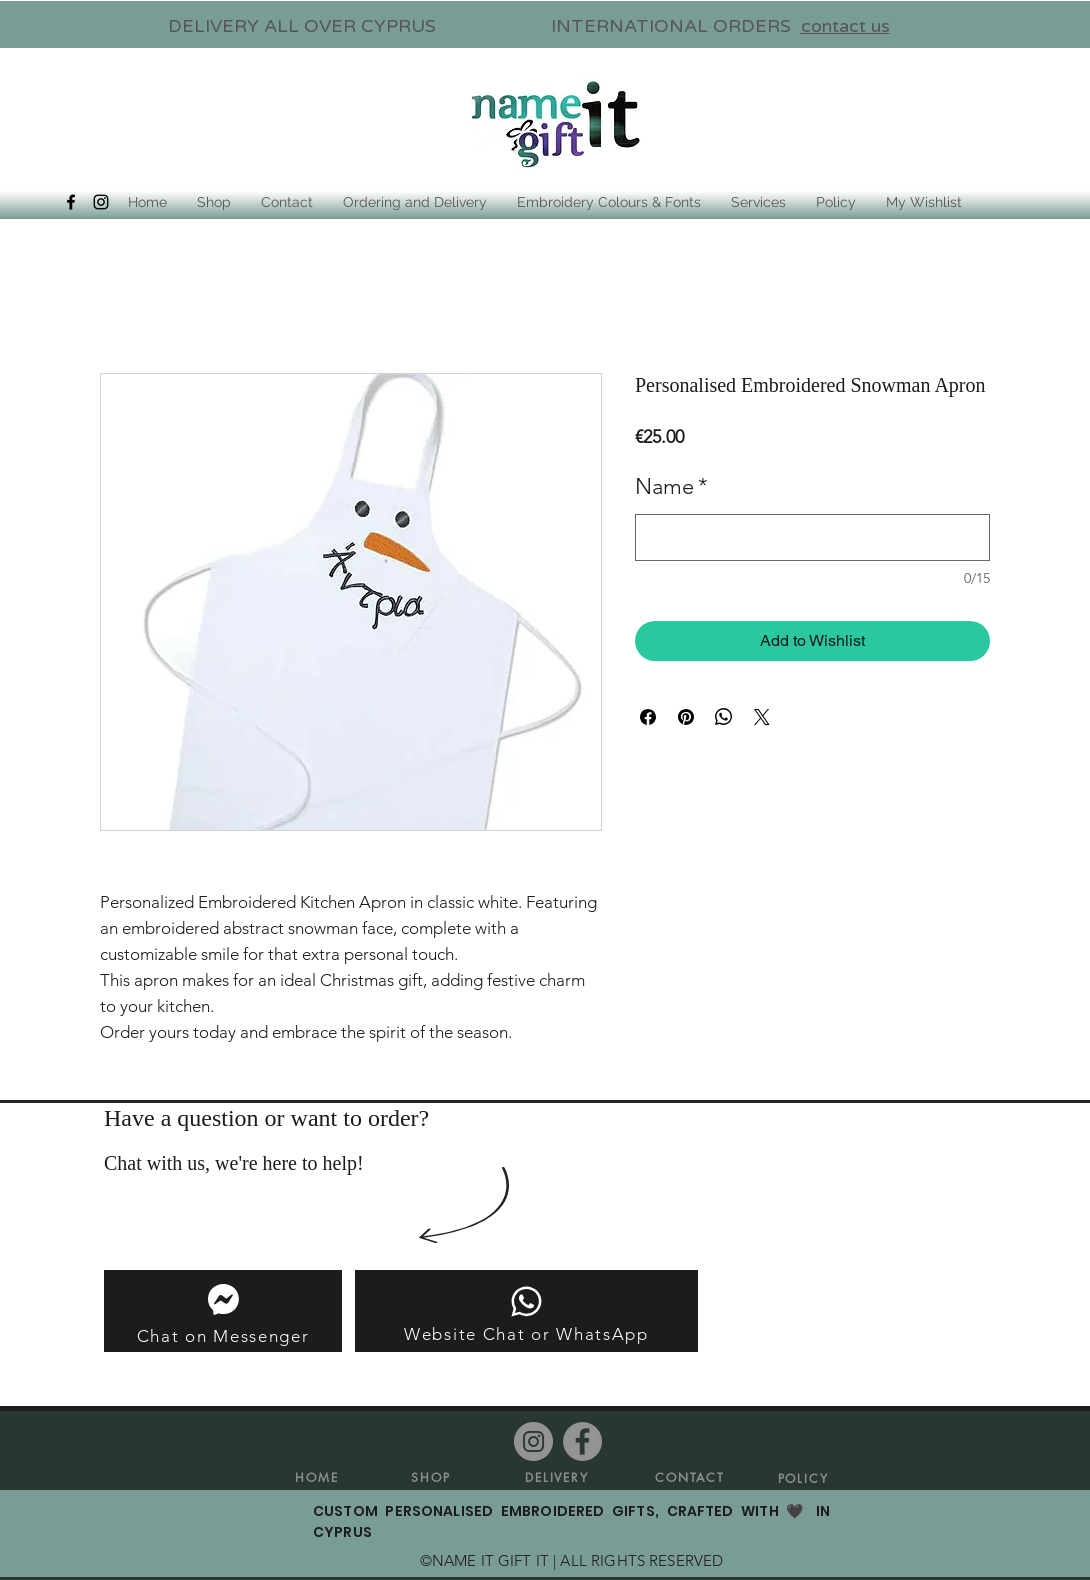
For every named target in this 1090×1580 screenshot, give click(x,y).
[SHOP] (431, 1477)
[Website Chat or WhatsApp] (526, 1311)
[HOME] (317, 1477)
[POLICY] (803, 1478)
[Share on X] (762, 717)
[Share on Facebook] (648, 717)
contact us (845, 26)
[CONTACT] (690, 1477)
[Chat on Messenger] (223, 1311)
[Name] (812, 537)
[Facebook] (582, 1441)
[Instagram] (533, 1441)
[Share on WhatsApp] (724, 717)
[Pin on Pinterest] (686, 717)
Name (671, 486)
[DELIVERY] (557, 1477)
